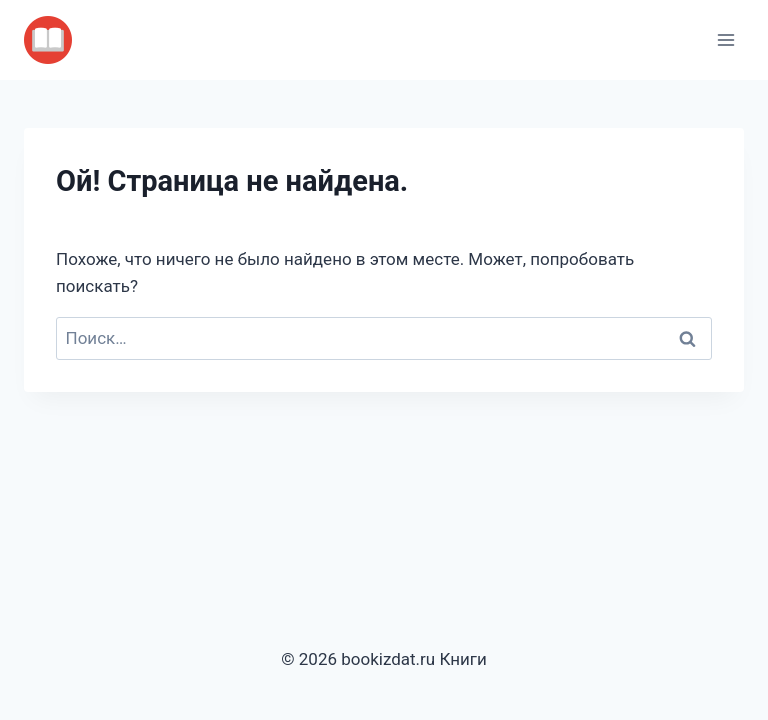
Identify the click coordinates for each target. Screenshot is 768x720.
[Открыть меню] (725, 39)
